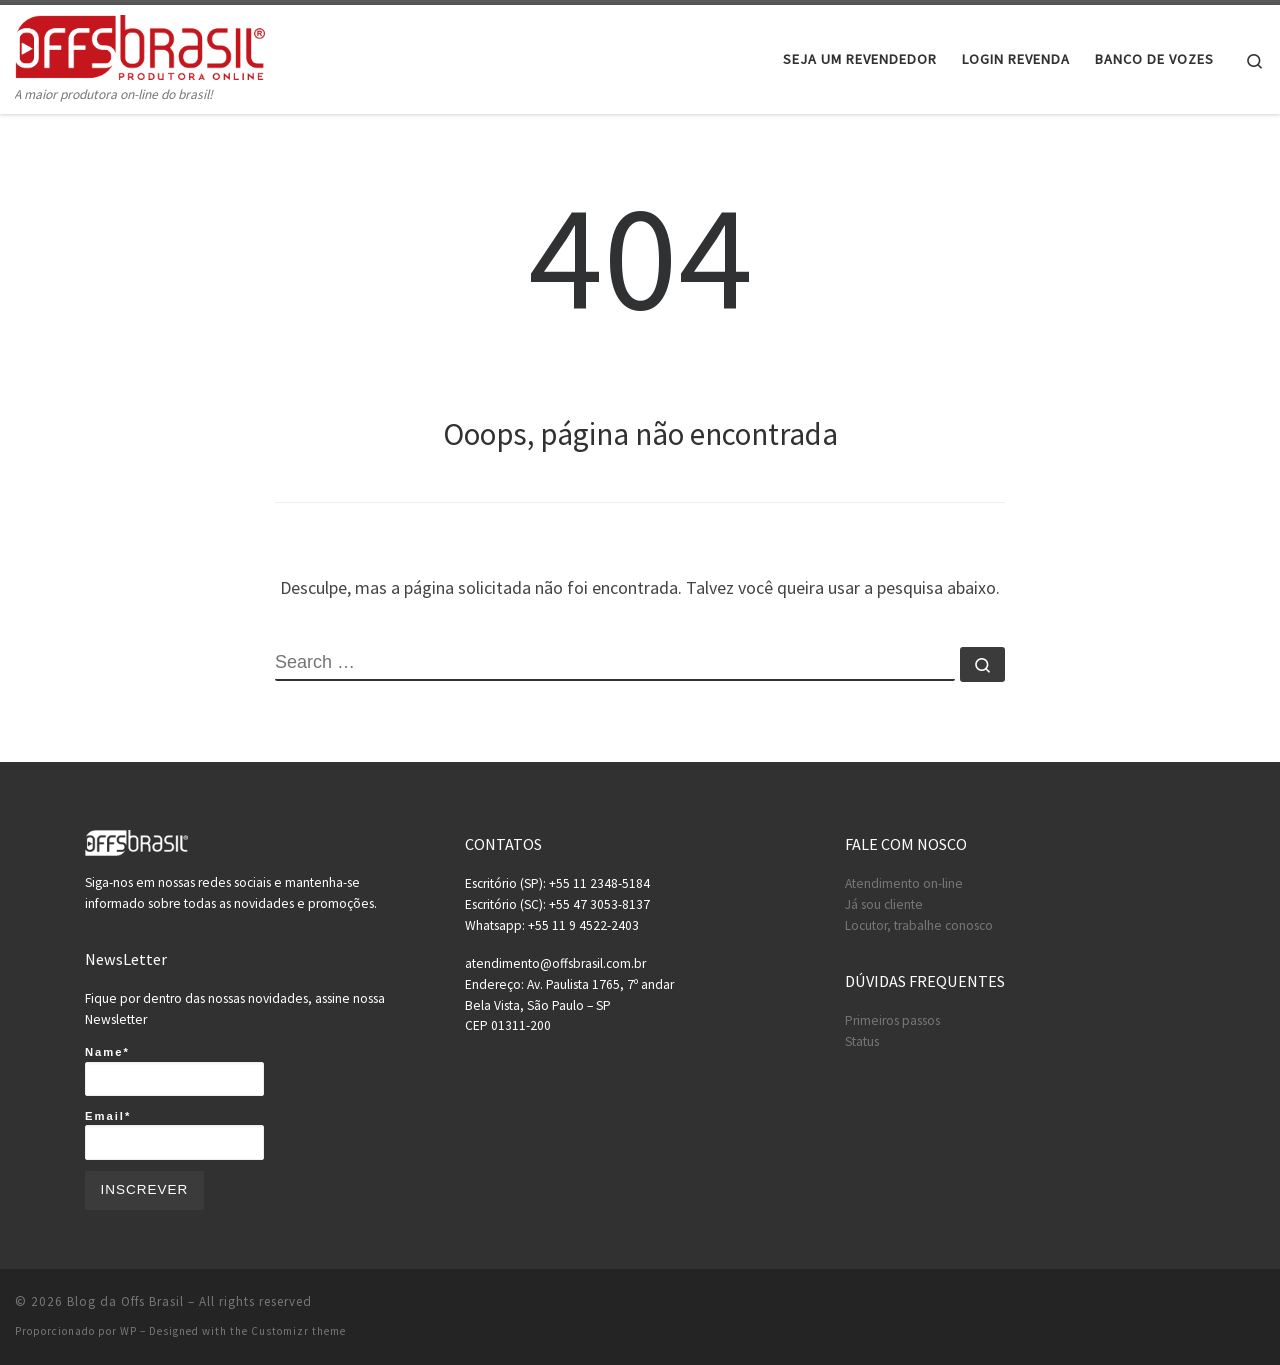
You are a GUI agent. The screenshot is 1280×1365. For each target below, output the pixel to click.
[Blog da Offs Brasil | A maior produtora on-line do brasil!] (140, 44)
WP (128, 1331)
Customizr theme (298, 1331)
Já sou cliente (884, 904)
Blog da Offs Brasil (125, 1301)
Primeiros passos (892, 1020)
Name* (174, 1071)
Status (862, 1041)
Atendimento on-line (904, 883)
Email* (174, 1135)
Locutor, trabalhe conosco (919, 925)
